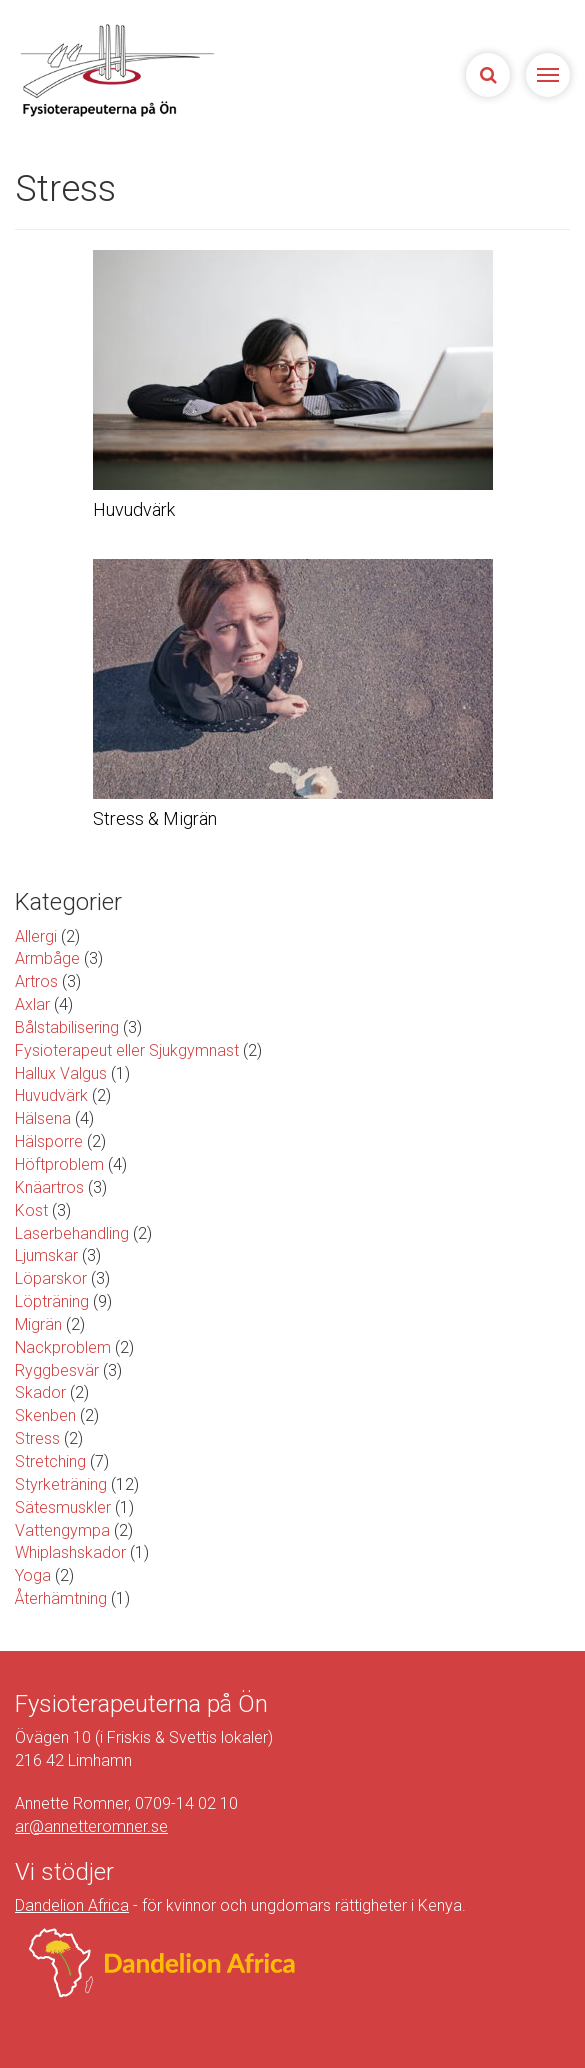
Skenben (45, 1415)
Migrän (38, 1324)
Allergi (36, 936)
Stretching (50, 1461)
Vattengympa (62, 1530)
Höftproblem (59, 1164)
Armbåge (47, 958)
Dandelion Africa (72, 1905)
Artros (36, 981)
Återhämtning (61, 1598)
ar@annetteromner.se (91, 1826)
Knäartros (49, 1187)
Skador (40, 1392)
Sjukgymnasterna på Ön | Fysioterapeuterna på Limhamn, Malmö (155, 70)
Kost (31, 1210)
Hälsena (43, 1118)
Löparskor (51, 1278)
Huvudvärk (51, 1095)
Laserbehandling (72, 1233)
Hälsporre (49, 1141)
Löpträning (52, 1301)
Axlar (32, 1004)
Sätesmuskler (63, 1507)
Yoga (33, 1575)
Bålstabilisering (67, 1027)
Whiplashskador (70, 1552)
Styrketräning (61, 1484)
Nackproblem (63, 1347)
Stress (37, 1438)
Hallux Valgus (61, 1073)
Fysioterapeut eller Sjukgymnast (127, 1050)
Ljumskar (46, 1255)
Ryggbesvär (57, 1370)
